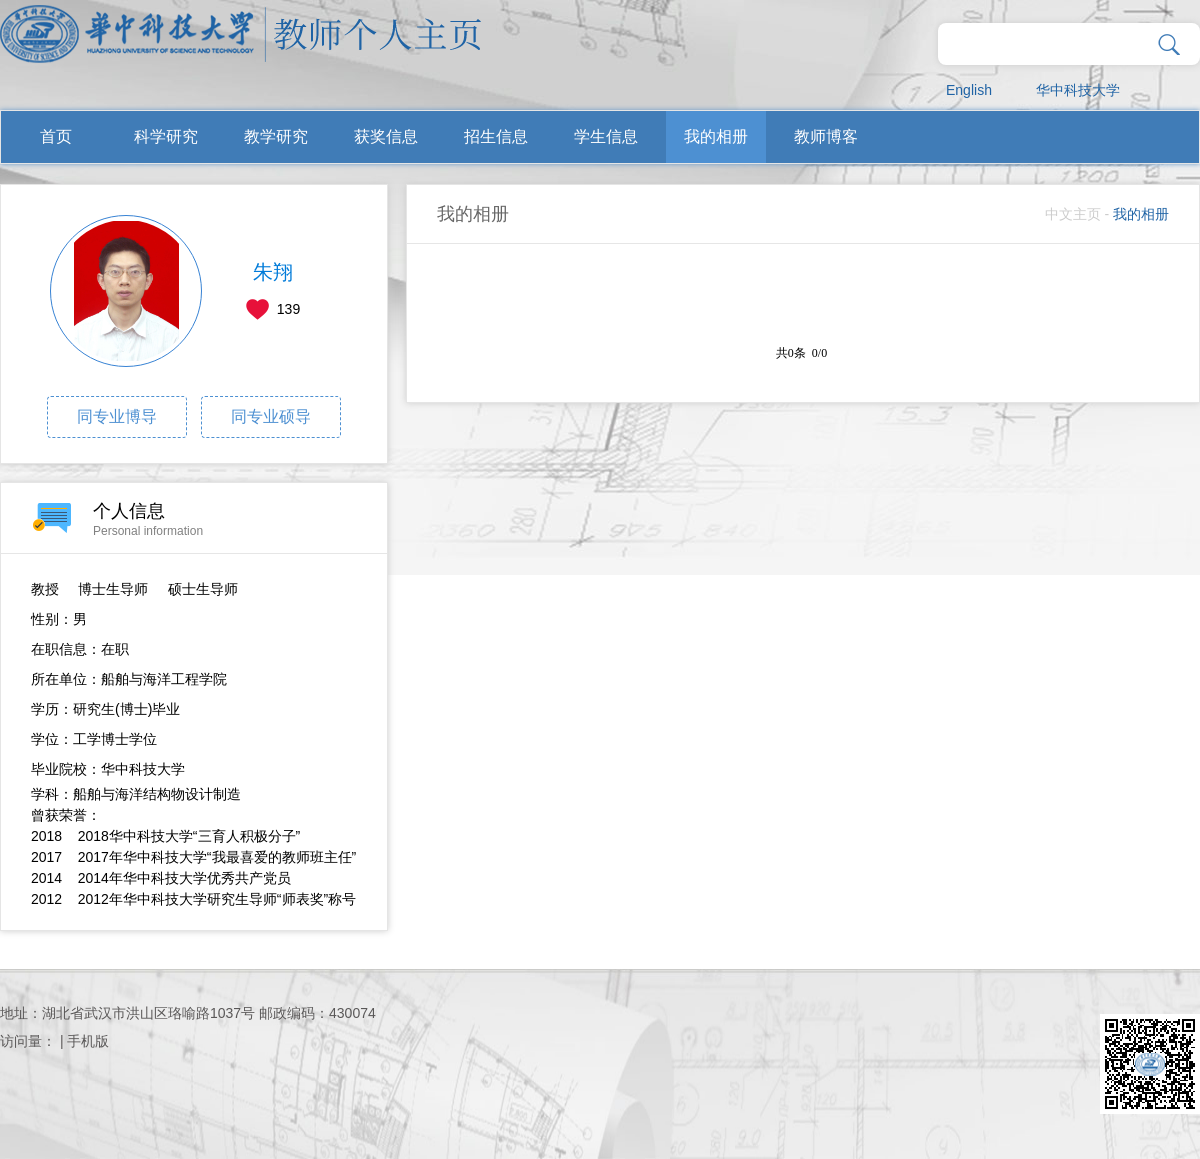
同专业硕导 (271, 416)
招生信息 (496, 136)
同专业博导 (117, 416)
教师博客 (826, 136)
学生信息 (606, 136)
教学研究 (276, 136)
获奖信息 (386, 136)
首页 (56, 136)
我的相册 (716, 136)
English (969, 90)
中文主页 (1073, 214)
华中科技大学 (1078, 90)
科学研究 (166, 136)
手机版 (88, 1041)
